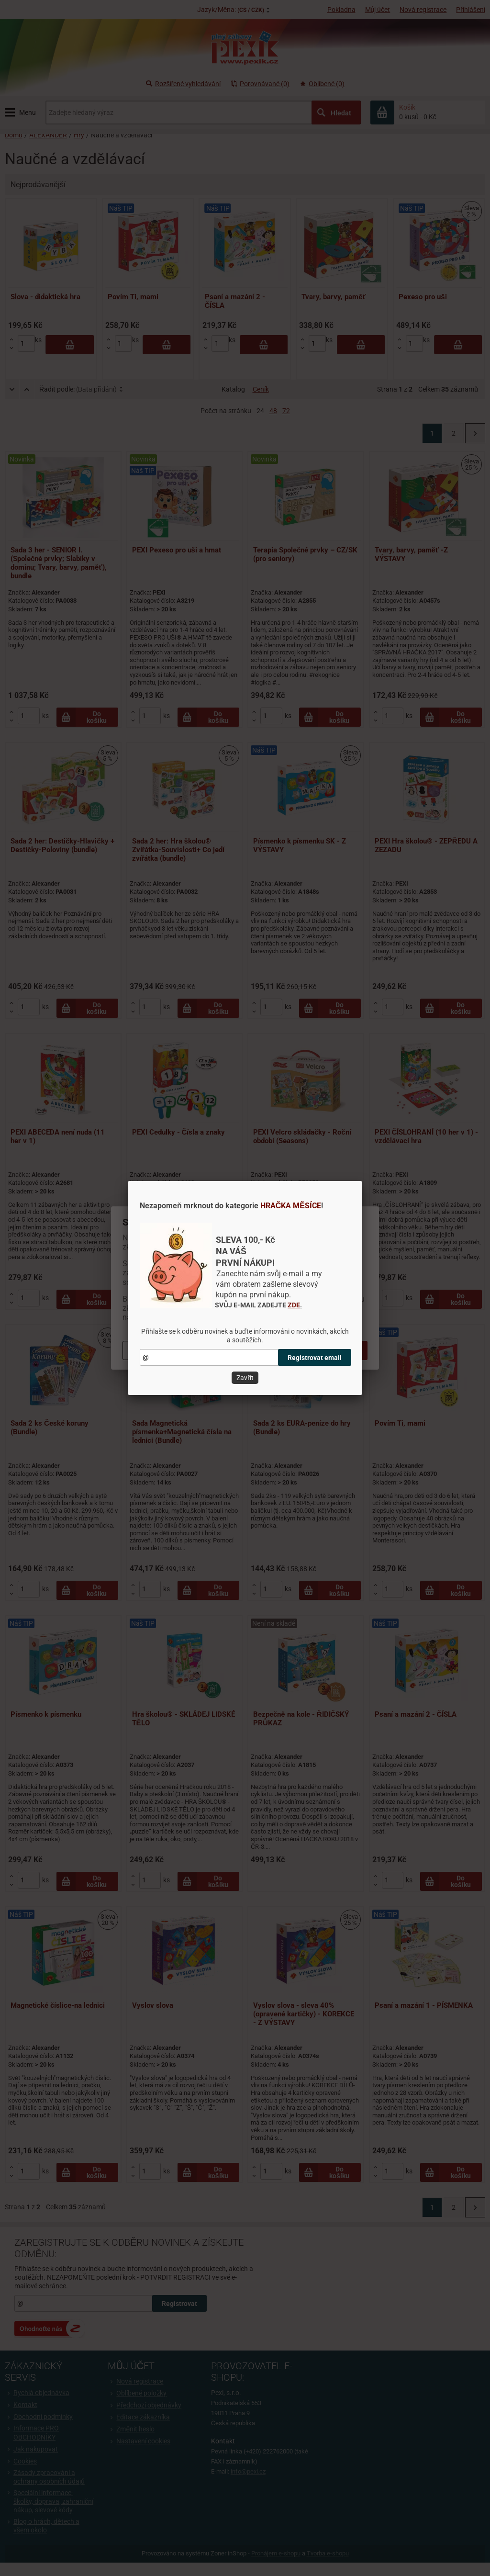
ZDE (294, 1305)
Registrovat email (315, 1357)
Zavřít (245, 1378)
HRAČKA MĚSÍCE (290, 1205)
